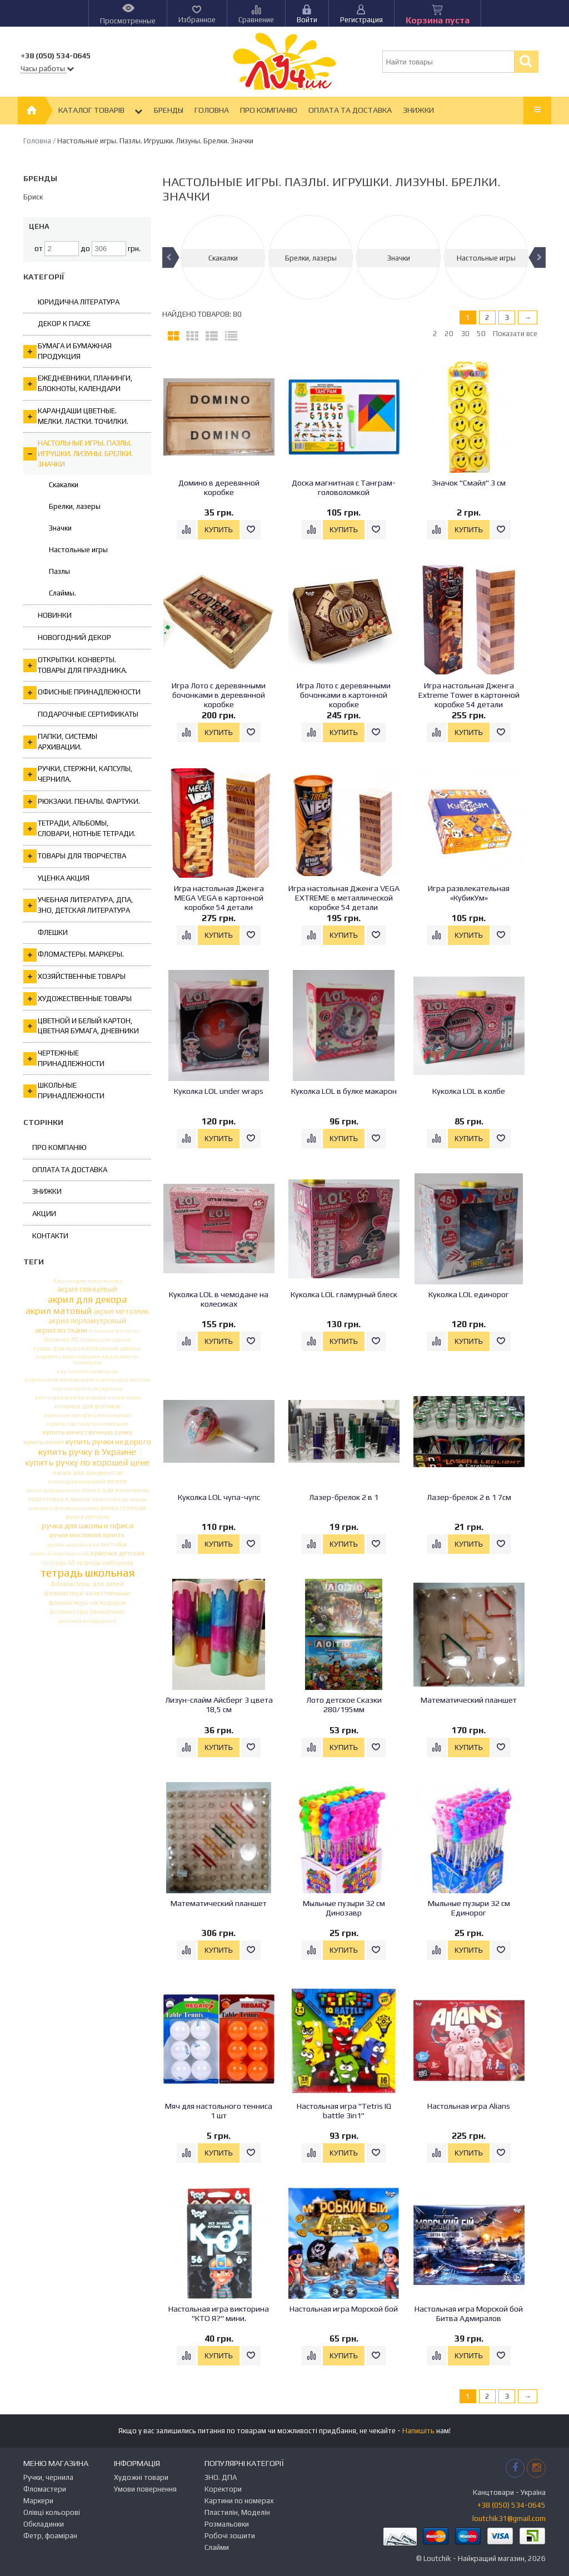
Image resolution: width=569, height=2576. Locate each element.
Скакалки (63, 485)
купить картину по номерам (87, 1423)
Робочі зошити (229, 2536)
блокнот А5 (61, 1340)
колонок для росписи (87, 1406)
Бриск (33, 197)
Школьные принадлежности (63, 1090)
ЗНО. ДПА (220, 2477)
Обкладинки (43, 2524)
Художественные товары (77, 999)
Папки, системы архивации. (60, 741)
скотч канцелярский (59, 1553)
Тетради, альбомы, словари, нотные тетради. (79, 828)
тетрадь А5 (58, 1563)
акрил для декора (87, 1299)
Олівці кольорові (51, 2512)
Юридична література (78, 302)
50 (481, 333)
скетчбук (114, 1545)
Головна (211, 110)
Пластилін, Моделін (237, 2512)
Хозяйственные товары (74, 976)
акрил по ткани (61, 1330)
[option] (223, 257)
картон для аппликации (59, 1380)
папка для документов (87, 1472)
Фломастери (44, 2489)
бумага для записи (105, 1339)
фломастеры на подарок (87, 1603)
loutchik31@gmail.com (509, 2518)
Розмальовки (226, 2524)
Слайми (216, 2547)
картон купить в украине (87, 1388)
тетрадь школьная (87, 1573)
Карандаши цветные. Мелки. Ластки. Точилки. (75, 416)
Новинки (55, 615)
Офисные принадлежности (82, 692)
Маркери (38, 2501)
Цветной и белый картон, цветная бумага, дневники (81, 1026)
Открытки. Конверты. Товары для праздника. (75, 665)
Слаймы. (62, 593)
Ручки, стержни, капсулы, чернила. (77, 773)
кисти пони (124, 1397)
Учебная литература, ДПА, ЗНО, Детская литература (78, 905)
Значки (60, 528)
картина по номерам (87, 1371)
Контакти (50, 1236)
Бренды (168, 110)
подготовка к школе (59, 1499)
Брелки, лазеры (75, 506)
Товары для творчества (74, 856)
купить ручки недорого (108, 1442)
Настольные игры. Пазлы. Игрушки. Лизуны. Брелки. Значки (78, 453)
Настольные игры (78, 550)
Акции (44, 1213)
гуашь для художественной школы (87, 1348)
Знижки (418, 110)
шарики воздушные (87, 1621)
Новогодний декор (74, 637)
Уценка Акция (63, 878)
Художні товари (141, 2477)
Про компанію (268, 110)
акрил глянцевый (87, 1289)
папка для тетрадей (77, 1481)
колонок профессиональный (87, 1415)
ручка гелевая (123, 1508)
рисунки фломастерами (64, 1508)
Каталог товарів (100, 110)
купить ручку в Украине (87, 1452)
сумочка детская (117, 1553)
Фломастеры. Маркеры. (73, 955)
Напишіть (418, 2431)
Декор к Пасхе (64, 323)
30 (465, 333)
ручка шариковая (73, 1545)
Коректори (223, 2489)
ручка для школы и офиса (87, 1526)
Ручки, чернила (48, 2477)
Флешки (53, 932)
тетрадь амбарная (105, 1563)
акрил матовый (59, 1310)
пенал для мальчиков (115, 1490)
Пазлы (59, 571)
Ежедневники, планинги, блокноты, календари (77, 383)
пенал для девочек (53, 1490)
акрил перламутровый (87, 1321)
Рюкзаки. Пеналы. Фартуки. (81, 801)
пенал (117, 1481)
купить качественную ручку (87, 1432)
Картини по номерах (239, 2501)
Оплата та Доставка (350, 110)
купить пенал (43, 1442)
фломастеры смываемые (87, 1612)
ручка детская (87, 1517)
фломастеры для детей (87, 1584)
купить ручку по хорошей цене (87, 1462)
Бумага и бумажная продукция (67, 351)
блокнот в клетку (114, 1331)
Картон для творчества (87, 1281)
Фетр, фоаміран (50, 2536)
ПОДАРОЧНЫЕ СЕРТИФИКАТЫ (88, 714)
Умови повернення (145, 2489)
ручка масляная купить (87, 1535)
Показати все (515, 333)
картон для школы (123, 1380)
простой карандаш (119, 1499)
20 (449, 333)
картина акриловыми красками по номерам (87, 1359)
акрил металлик (121, 1311)
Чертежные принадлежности (63, 1058)
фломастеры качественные (87, 1593)
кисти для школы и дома (70, 1397)
